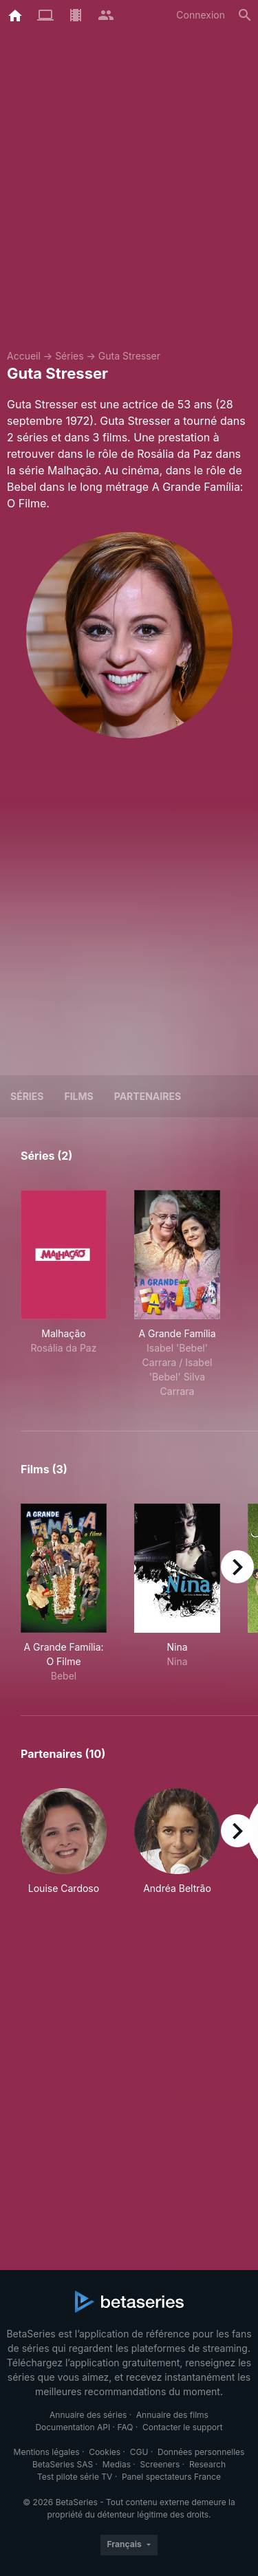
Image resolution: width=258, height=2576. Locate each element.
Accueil (24, 356)
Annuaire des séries (88, 2415)
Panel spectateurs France (171, 2477)
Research (207, 2464)
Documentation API (72, 2427)
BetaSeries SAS (62, 2464)
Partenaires (147, 1096)
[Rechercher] (245, 15)
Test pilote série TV (74, 2477)
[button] (64, 1841)
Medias (117, 2464)
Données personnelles (201, 2452)
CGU (139, 2452)
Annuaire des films (172, 2415)
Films (78, 1096)
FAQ (125, 2427)
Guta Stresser (129, 356)
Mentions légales (47, 2452)
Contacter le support (182, 2427)
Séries (69, 356)
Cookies (104, 2452)
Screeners (160, 2464)
